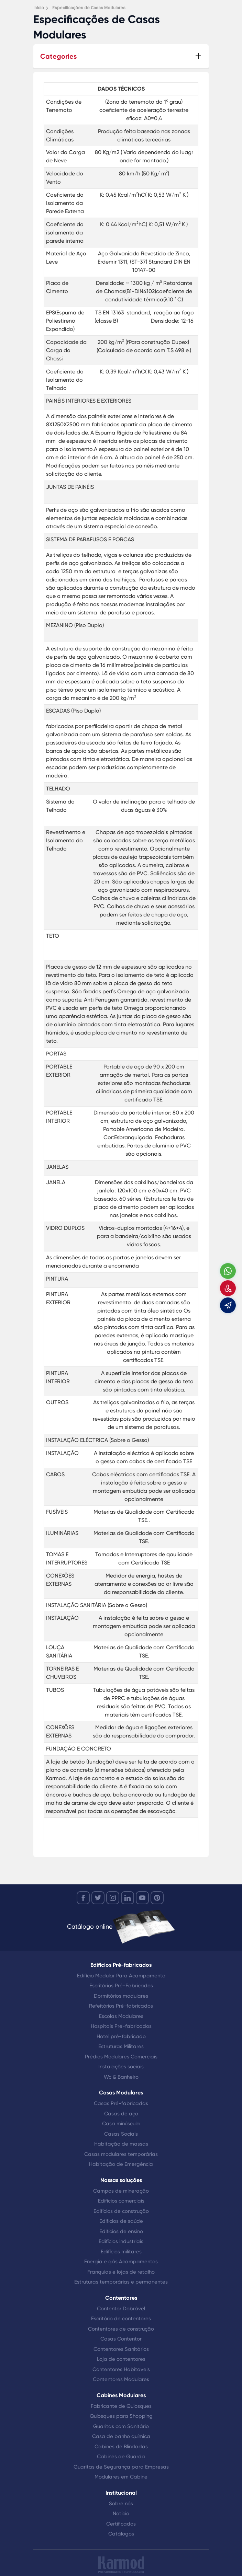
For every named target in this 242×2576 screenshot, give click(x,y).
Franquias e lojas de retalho (121, 2272)
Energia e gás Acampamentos (121, 2262)
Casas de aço (121, 2114)
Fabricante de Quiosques (121, 2406)
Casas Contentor (121, 2339)
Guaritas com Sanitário (121, 2426)
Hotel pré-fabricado (121, 2036)
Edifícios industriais (121, 2241)
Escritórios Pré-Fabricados (121, 1986)
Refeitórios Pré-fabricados (121, 2006)
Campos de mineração (121, 2191)
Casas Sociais (121, 2134)
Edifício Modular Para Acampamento (121, 1976)
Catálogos (121, 2534)
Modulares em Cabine (121, 2477)
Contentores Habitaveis (121, 2369)
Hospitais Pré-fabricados (121, 2026)
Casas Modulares (121, 2092)
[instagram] (112, 1897)
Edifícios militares (121, 2252)
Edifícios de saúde (121, 2221)
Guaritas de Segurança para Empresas (121, 2467)
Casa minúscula (121, 2124)
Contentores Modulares (121, 2379)
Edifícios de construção (121, 2211)
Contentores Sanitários (121, 2349)
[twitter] (97, 1897)
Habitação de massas (121, 2144)
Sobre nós (121, 2503)
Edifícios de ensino (121, 2231)
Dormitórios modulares (121, 1996)
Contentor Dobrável (121, 2309)
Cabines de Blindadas (121, 2447)
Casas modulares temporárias (121, 2154)
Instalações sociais (121, 2067)
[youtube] (142, 1897)
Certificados (121, 2524)
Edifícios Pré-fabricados (121, 1965)
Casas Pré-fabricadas (121, 2103)
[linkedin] (127, 1897)
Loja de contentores (121, 2359)
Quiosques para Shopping (121, 2416)
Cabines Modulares (121, 2395)
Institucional (121, 2493)
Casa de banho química (121, 2436)
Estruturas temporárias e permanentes (121, 2282)
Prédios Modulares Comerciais (121, 2057)
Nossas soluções (121, 2180)
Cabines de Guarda (121, 2456)
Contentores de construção (121, 2329)
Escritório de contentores (121, 2318)
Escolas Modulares (121, 2016)
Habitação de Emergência (121, 2164)
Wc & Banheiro (121, 2077)
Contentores (121, 2298)
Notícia (121, 2513)
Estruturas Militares (121, 2046)
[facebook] (83, 1897)
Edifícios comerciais (121, 2201)
